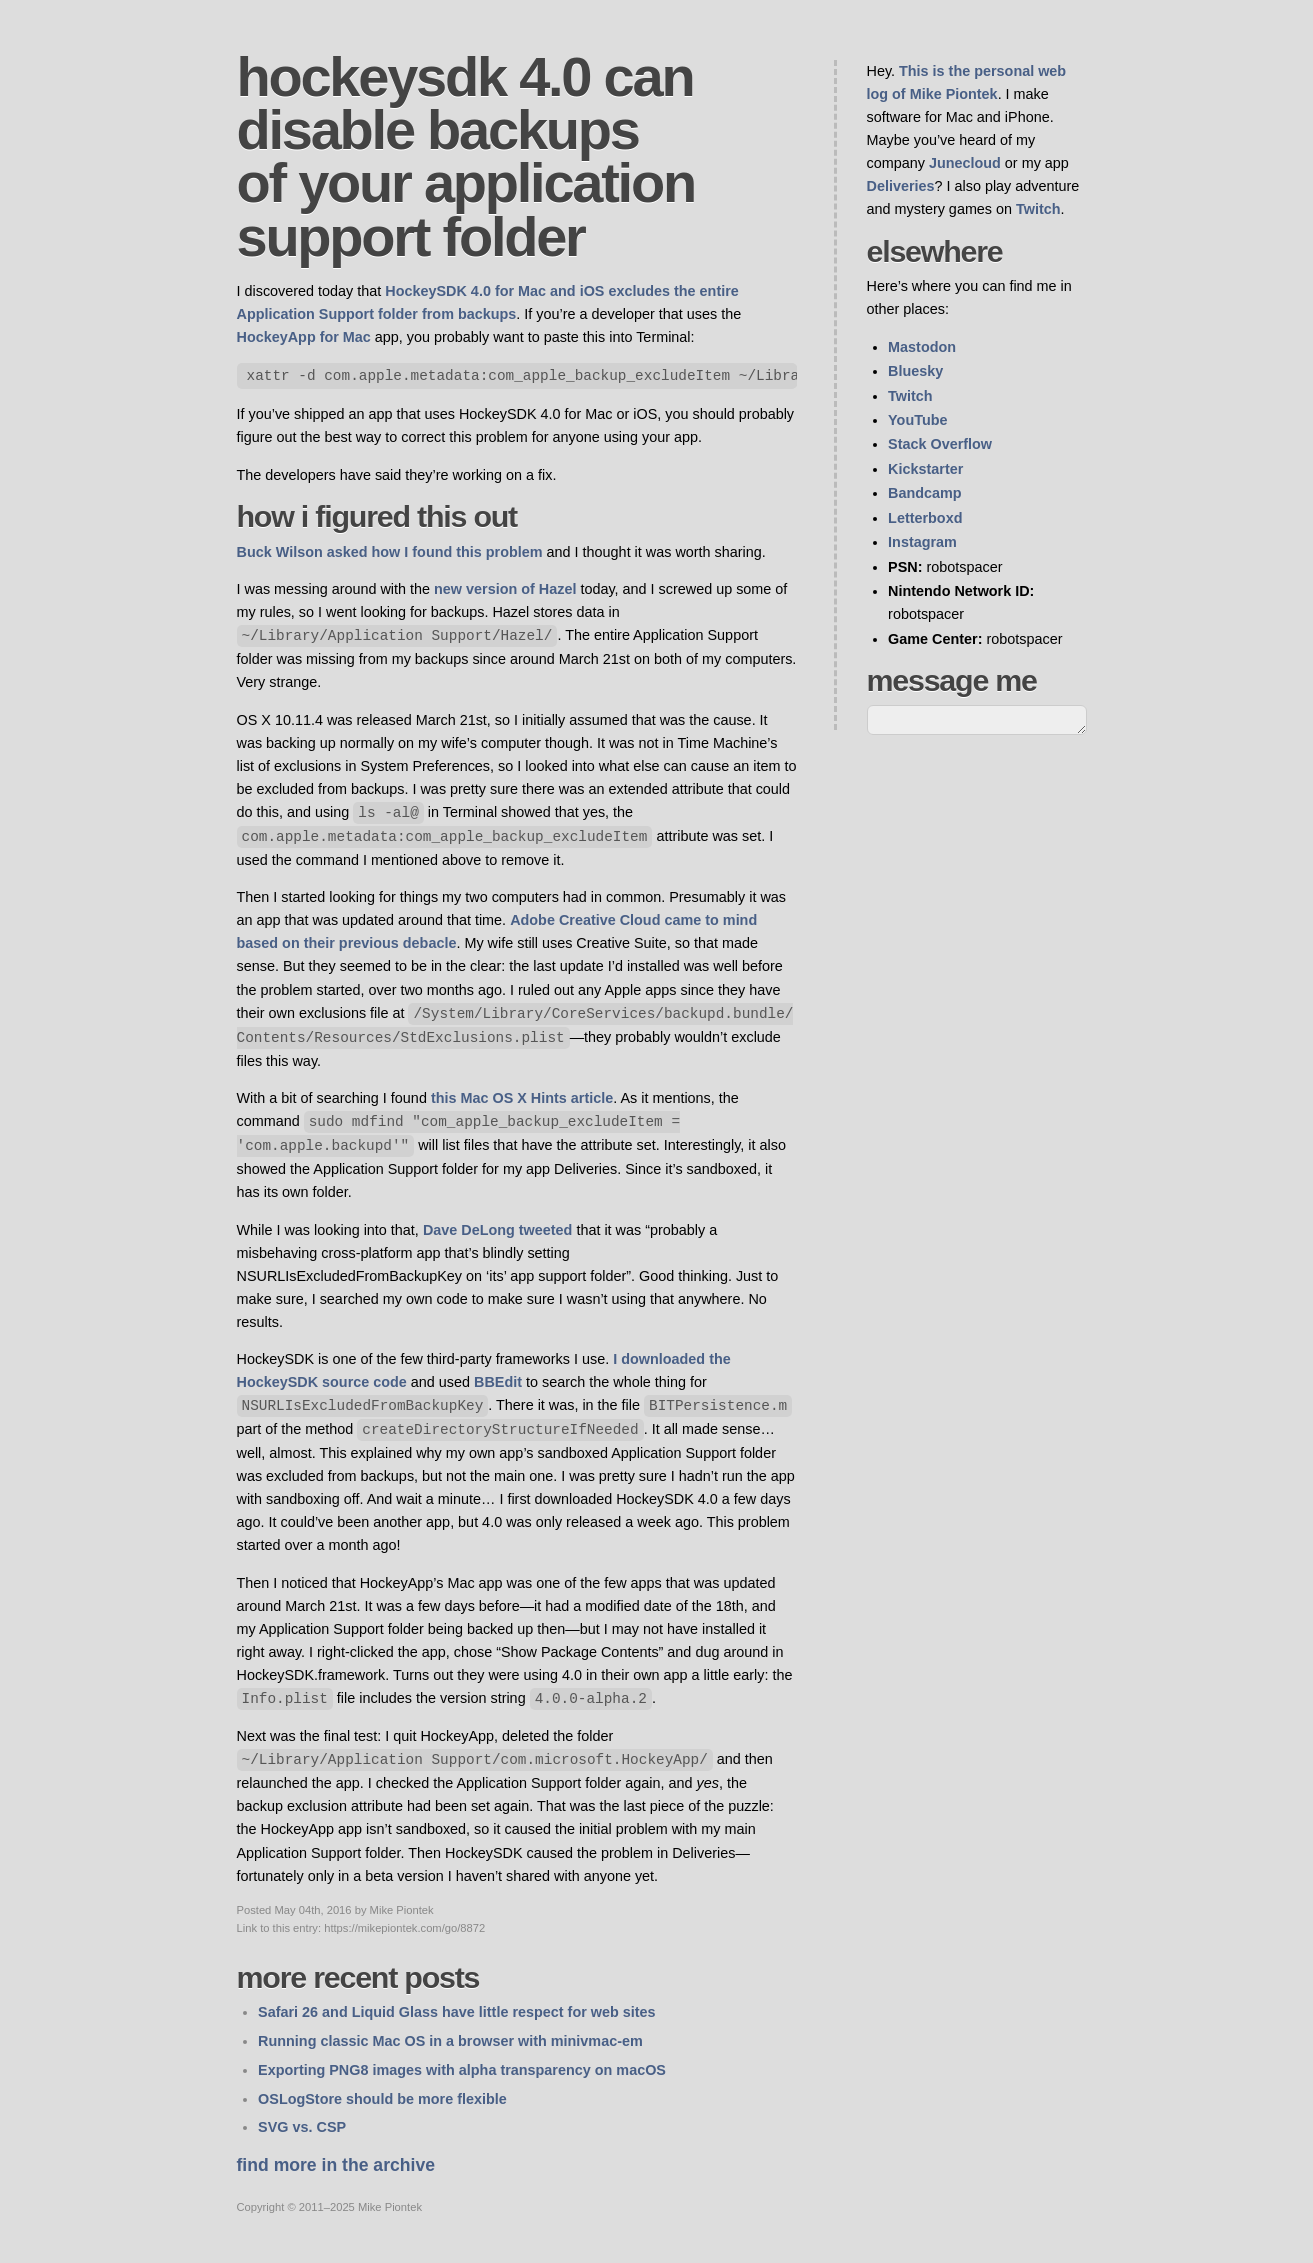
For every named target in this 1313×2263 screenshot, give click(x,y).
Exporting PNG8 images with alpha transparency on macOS (462, 2070)
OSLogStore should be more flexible (382, 2099)
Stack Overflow (940, 444)
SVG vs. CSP (302, 2127)
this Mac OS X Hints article (522, 1098)
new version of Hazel (505, 589)
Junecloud (965, 163)
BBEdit (498, 1382)
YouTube (917, 420)
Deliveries (901, 186)
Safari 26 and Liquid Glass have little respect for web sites (456, 2012)
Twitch (1038, 209)
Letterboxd (925, 518)
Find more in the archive (336, 2165)
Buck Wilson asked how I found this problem (390, 552)
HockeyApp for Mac (304, 337)
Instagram (922, 542)
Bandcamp (925, 493)
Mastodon (922, 347)
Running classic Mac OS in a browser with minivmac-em (450, 2041)
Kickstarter (925, 469)
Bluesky (915, 371)
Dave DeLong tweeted (498, 1230)
